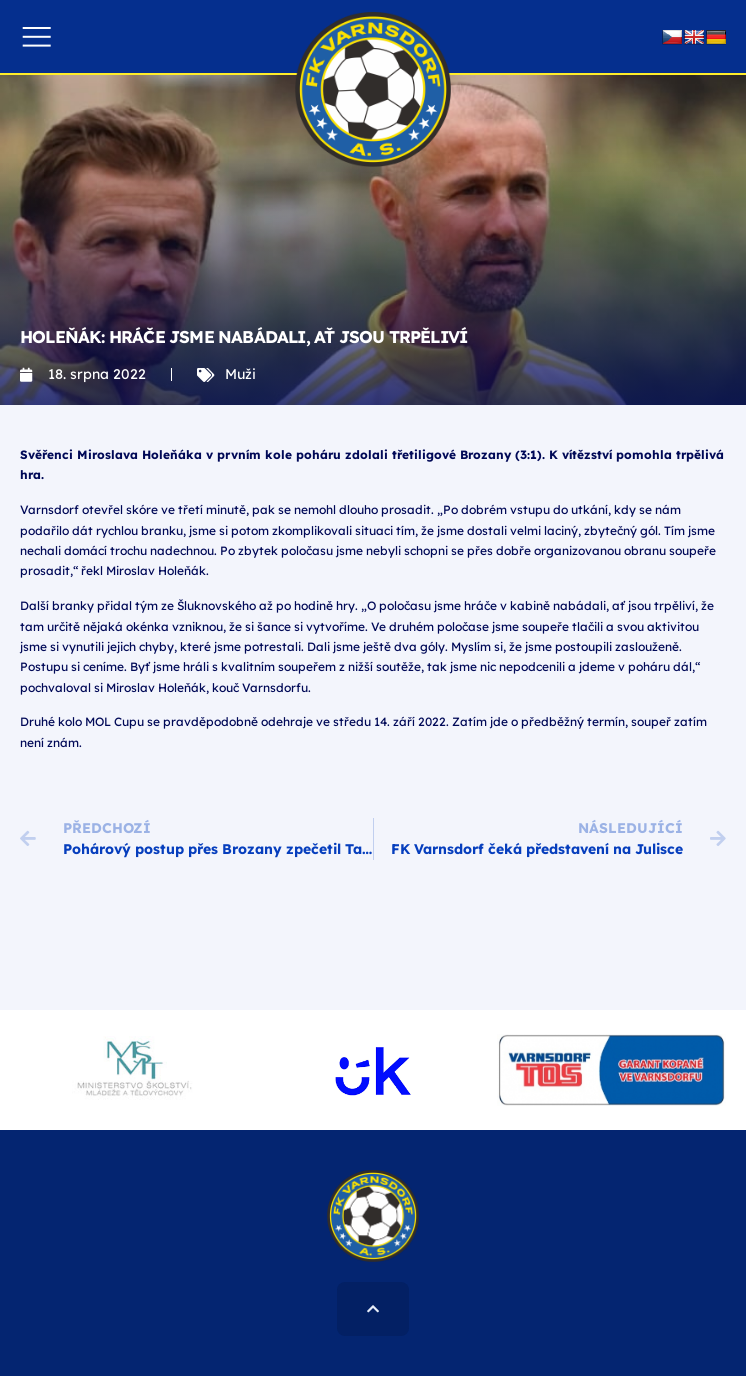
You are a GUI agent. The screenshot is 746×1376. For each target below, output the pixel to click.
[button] (36, 36)
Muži (240, 374)
